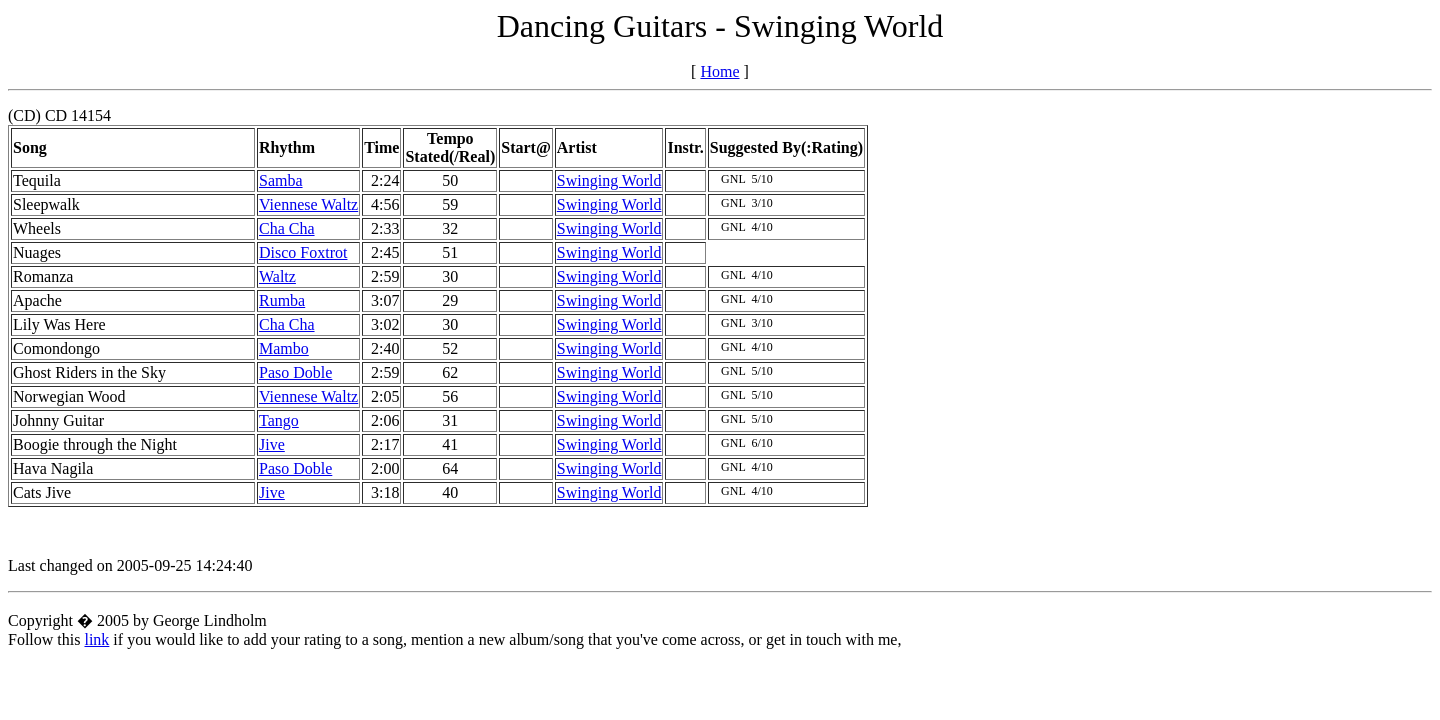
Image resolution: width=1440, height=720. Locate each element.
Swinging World (609, 180)
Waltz (277, 276)
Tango (279, 420)
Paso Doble (295, 372)
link (96, 639)
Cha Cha (287, 228)
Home (719, 71)
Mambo (284, 348)
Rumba (282, 300)
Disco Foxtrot (303, 252)
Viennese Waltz (308, 204)
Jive (272, 444)
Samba (281, 180)
